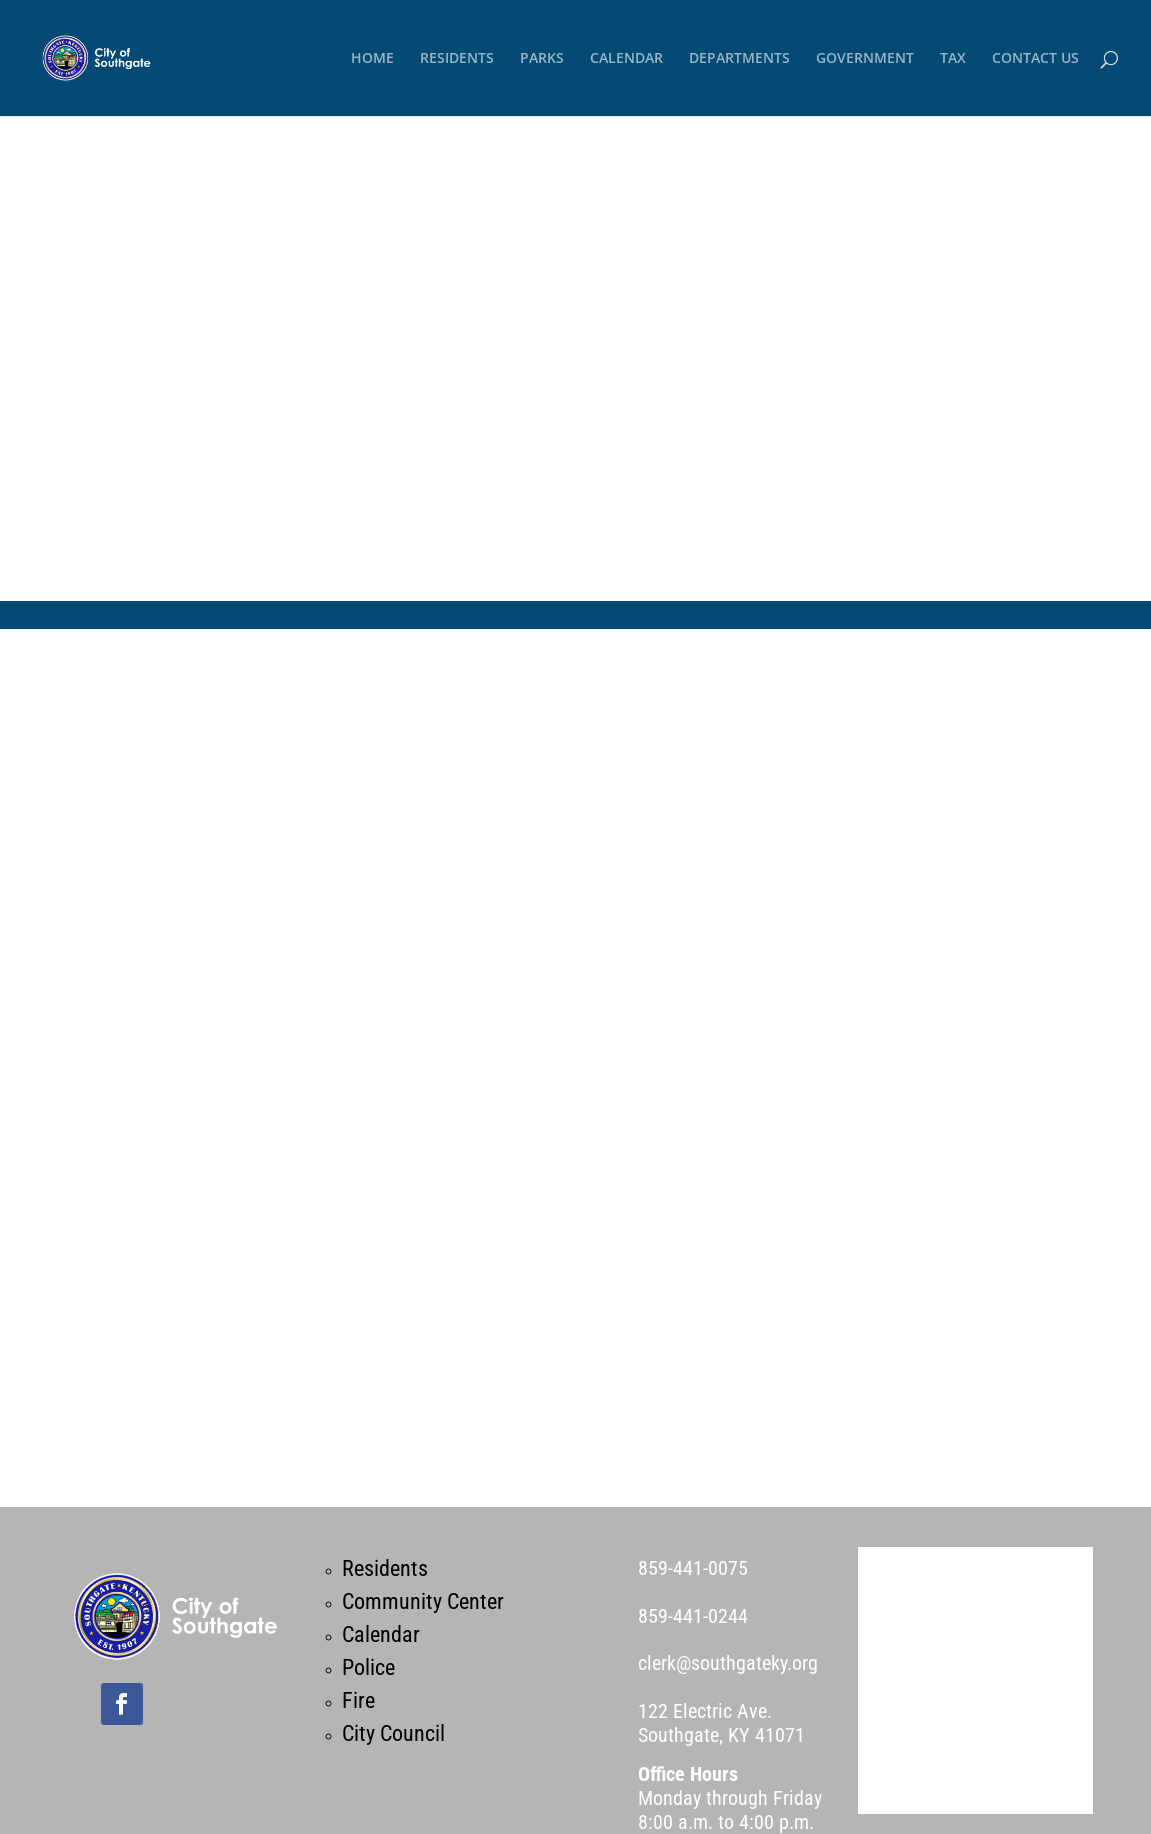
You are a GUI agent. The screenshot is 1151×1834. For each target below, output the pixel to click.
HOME (372, 59)
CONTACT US (1035, 59)
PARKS (542, 59)
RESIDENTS (457, 59)
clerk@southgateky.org (728, 1663)
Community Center (423, 1601)
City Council (393, 1733)
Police (368, 1667)
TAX (953, 59)
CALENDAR (626, 59)
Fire (358, 1700)
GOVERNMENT (865, 59)
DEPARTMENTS (739, 59)
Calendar (381, 1634)
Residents (385, 1568)
